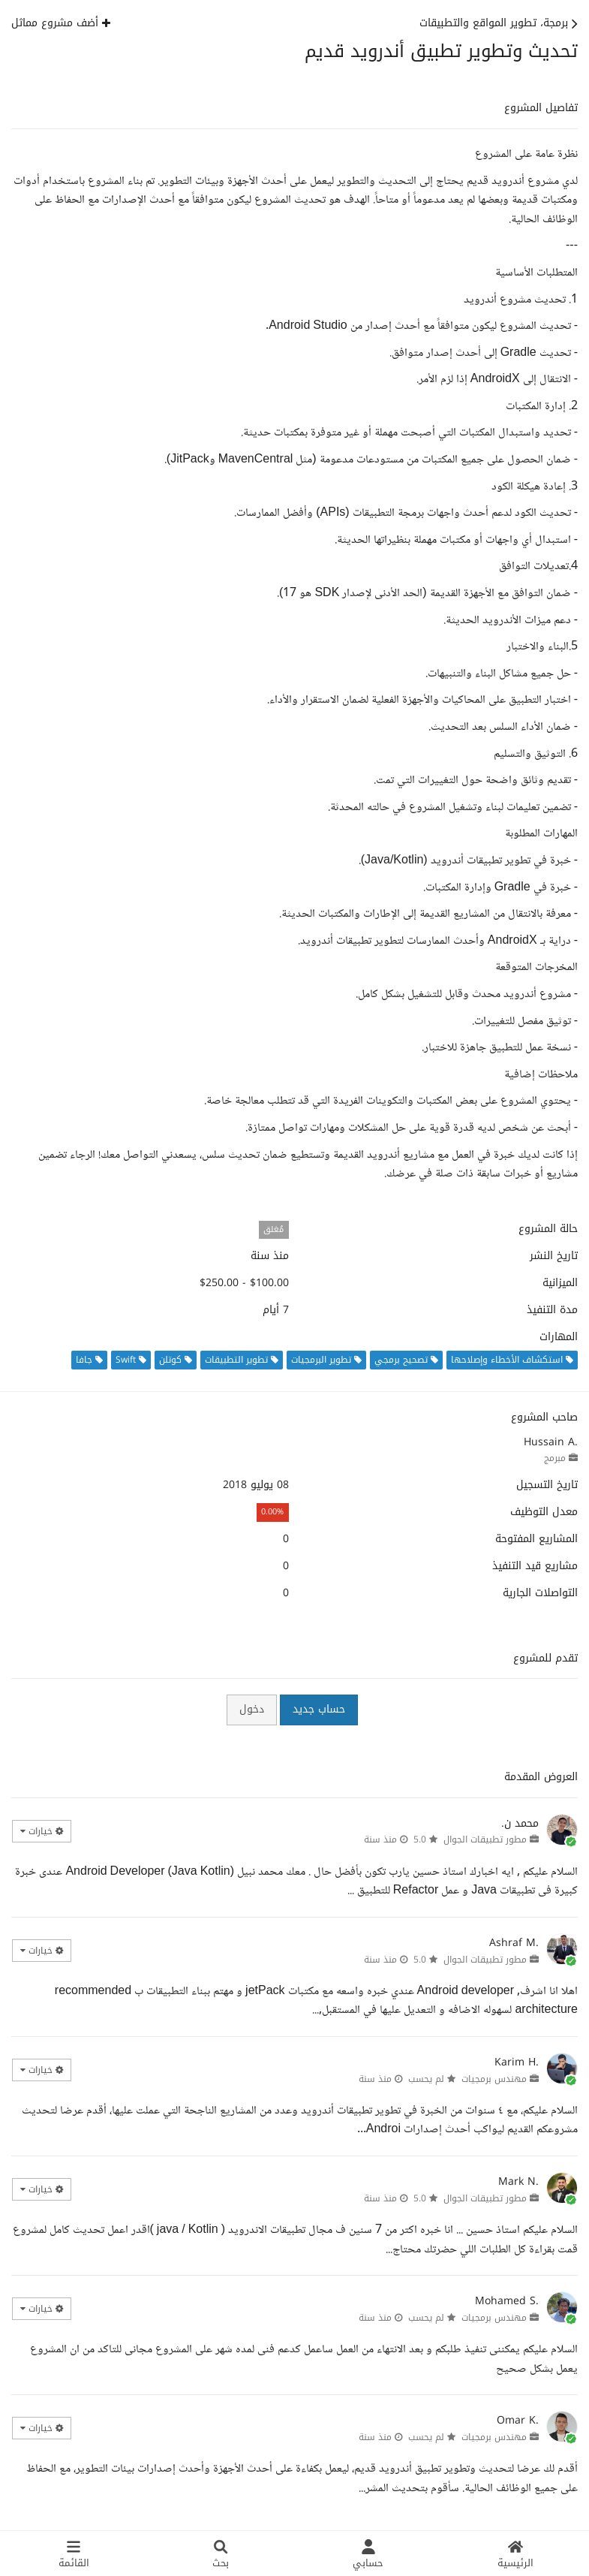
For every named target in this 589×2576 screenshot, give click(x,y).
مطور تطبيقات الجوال (485, 1839)
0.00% (272, 1512)
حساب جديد (319, 1709)
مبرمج (555, 1458)
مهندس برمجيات (494, 2079)
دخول (251, 1709)
